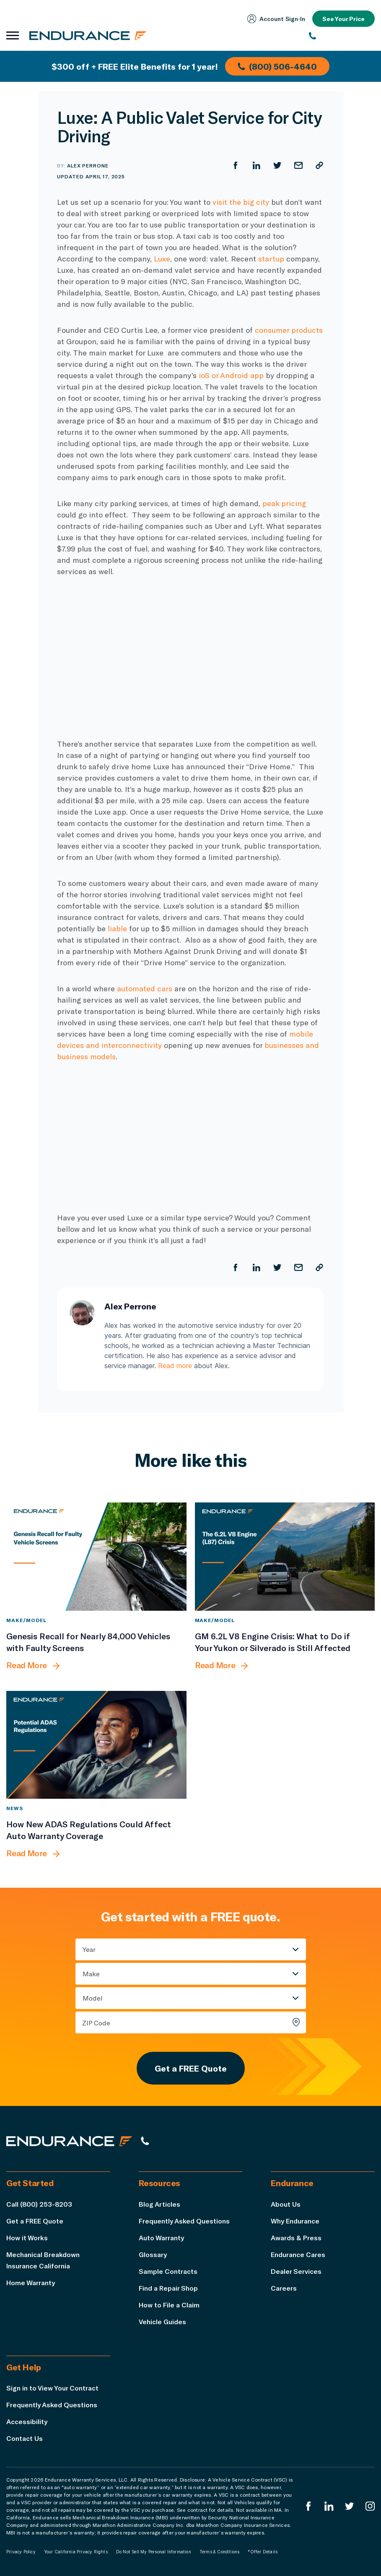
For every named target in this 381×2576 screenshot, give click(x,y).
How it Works (27, 2238)
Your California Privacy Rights (76, 2551)
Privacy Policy (21, 2551)
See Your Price (343, 18)
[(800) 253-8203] (342, 36)
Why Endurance (295, 2221)
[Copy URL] (319, 165)
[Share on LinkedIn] (256, 165)
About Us (286, 2204)
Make (91, 1974)
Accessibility (26, 2421)
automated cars (144, 988)
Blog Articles (159, 2204)
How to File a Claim (169, 2305)
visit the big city (241, 201)
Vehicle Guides (162, 2321)
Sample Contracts (168, 2271)
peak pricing (284, 503)
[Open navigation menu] (12, 36)
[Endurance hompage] (69, 2141)
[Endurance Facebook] (308, 2506)
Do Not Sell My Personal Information (153, 2551)
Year (89, 1949)
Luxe (162, 258)
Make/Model (26, 1620)
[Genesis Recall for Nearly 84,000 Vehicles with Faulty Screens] (96, 1556)
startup (270, 258)
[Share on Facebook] (235, 165)
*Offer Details (262, 2551)
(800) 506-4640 (277, 66)
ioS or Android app (231, 375)
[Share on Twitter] (277, 165)
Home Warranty (30, 2282)
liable (117, 928)
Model (93, 1998)
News (14, 1808)
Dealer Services (296, 2271)
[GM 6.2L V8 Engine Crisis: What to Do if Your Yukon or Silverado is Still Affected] (285, 1556)
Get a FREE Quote (191, 2068)
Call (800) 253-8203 (39, 2204)
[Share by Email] (298, 165)
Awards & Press (296, 2238)
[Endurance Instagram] (370, 2506)
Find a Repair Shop (168, 2288)
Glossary (153, 2254)
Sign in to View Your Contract (52, 2388)
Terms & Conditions (220, 2551)
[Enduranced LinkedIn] (329, 2506)
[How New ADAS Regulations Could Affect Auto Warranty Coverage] (96, 1745)
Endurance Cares (298, 2254)
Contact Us (24, 2438)
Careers (284, 2288)
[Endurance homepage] (88, 35)
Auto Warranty (161, 2238)
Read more (175, 1365)
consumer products (289, 329)
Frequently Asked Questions (184, 2221)
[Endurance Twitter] (349, 2506)
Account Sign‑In (276, 18)
